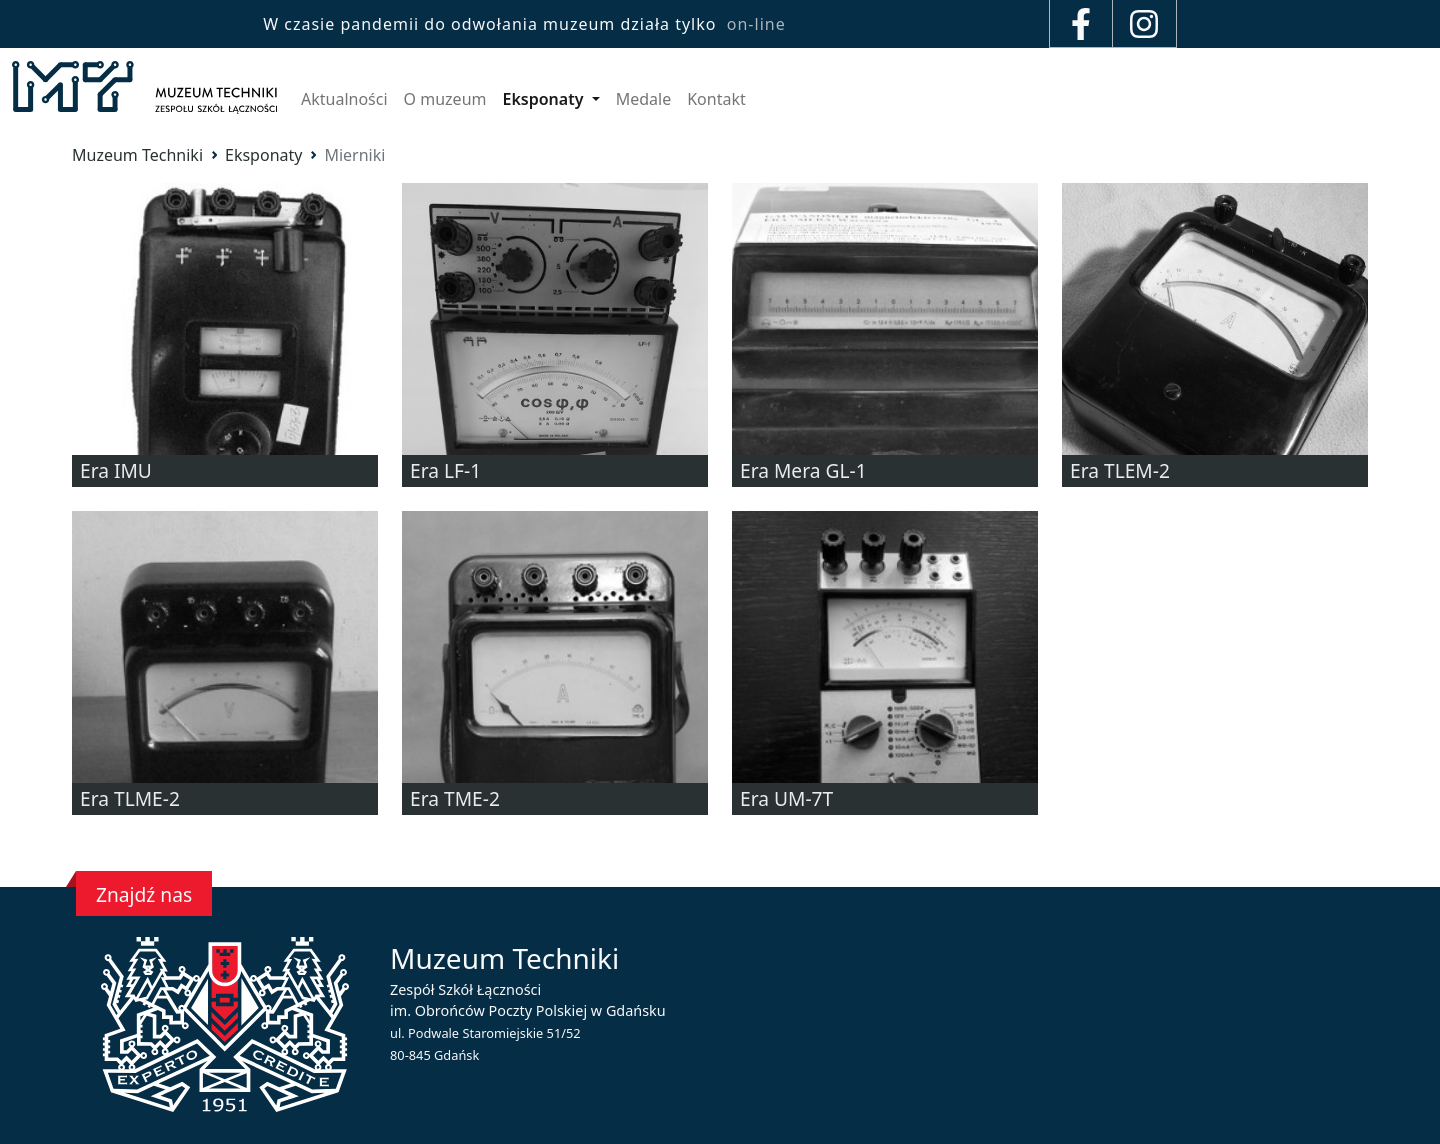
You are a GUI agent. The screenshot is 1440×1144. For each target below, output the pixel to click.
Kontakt (716, 99)
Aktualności (344, 99)
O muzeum (445, 99)
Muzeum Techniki (137, 155)
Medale (644, 99)
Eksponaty (544, 99)
